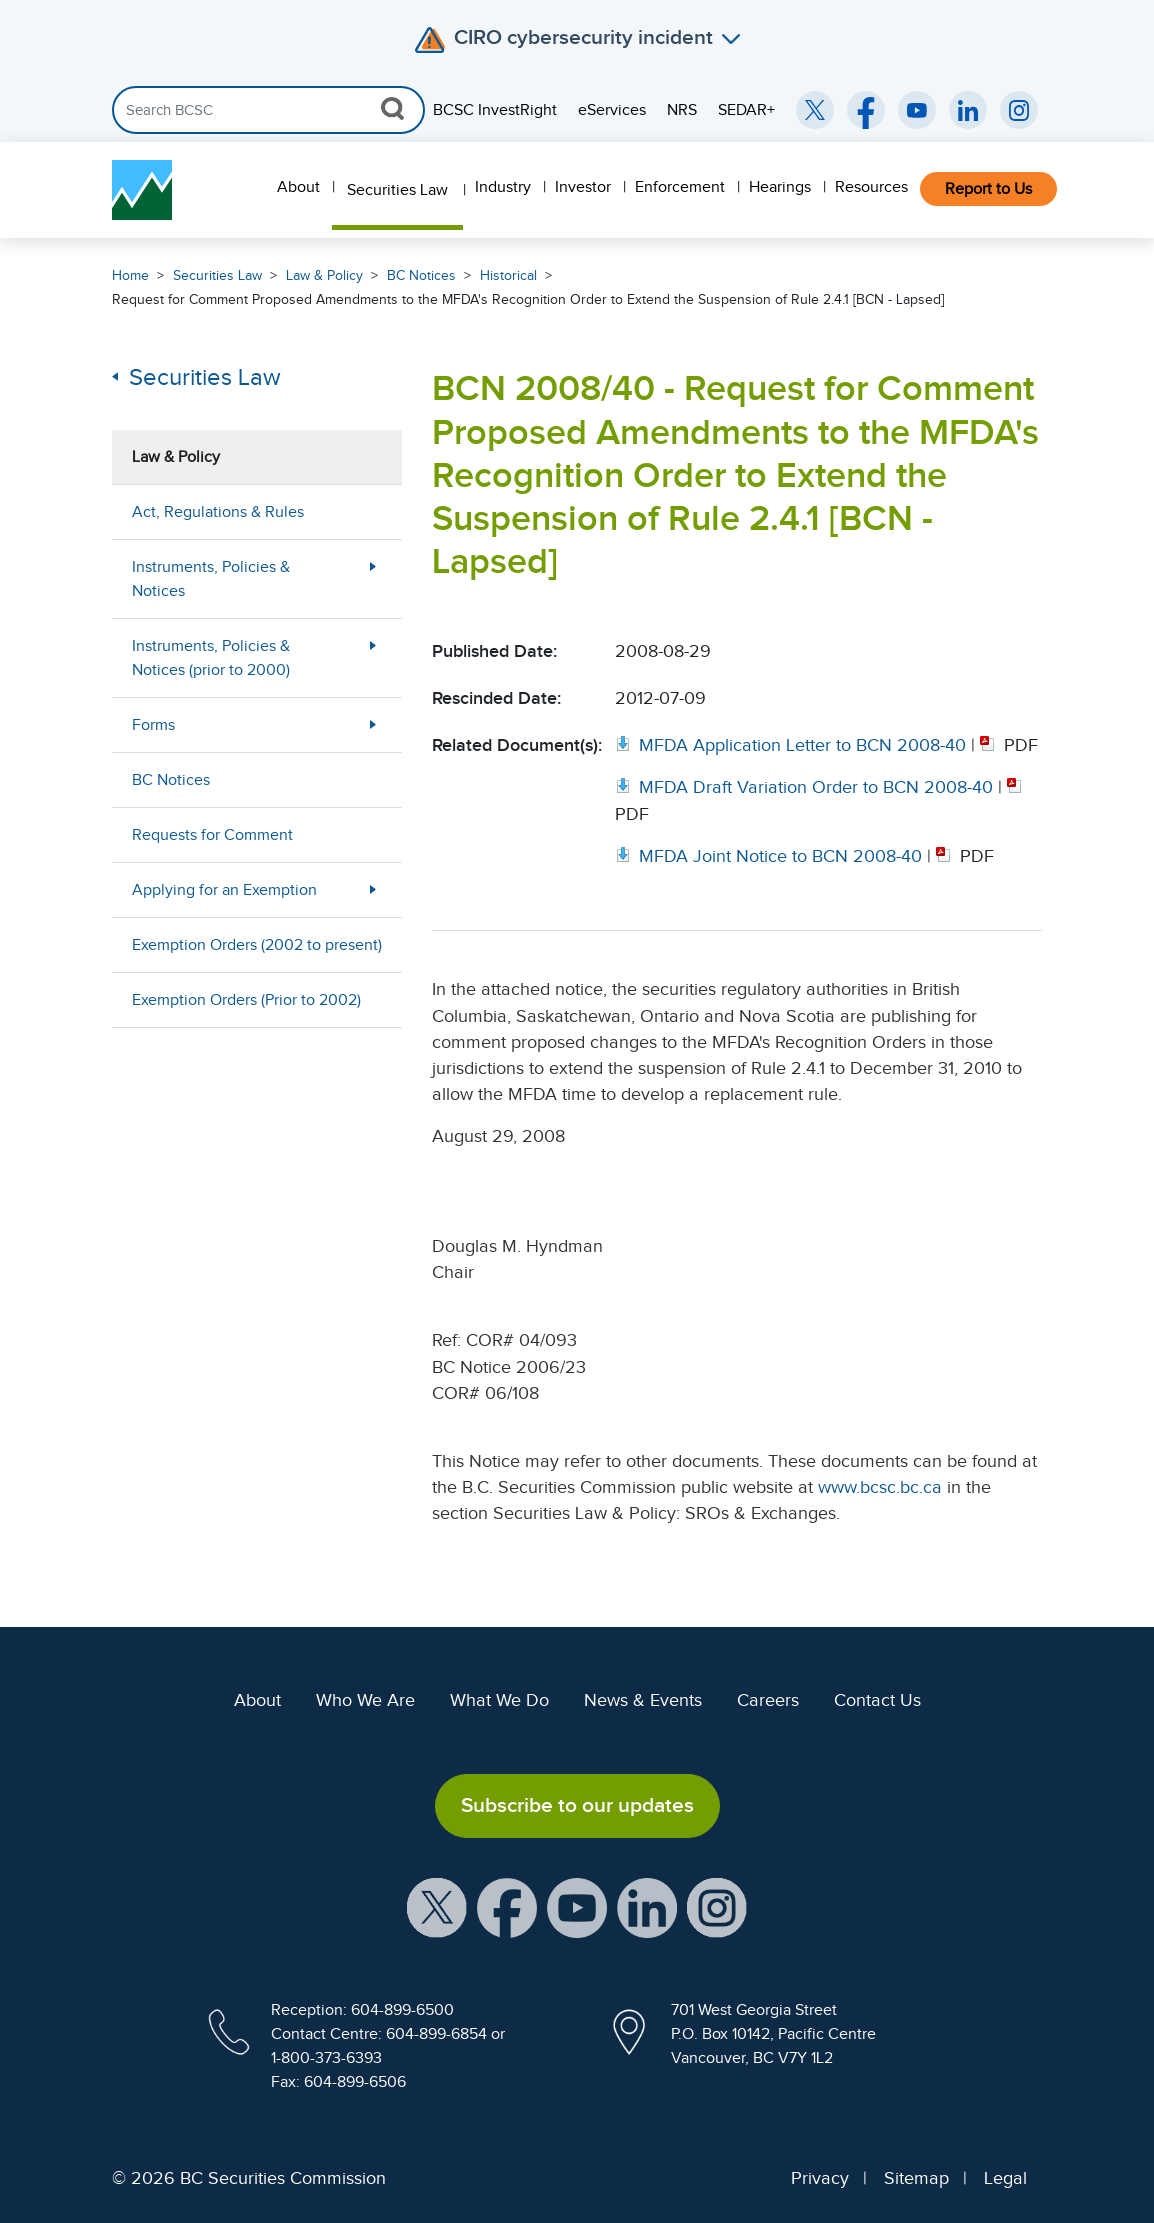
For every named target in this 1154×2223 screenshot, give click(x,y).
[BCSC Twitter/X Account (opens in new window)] (815, 110)
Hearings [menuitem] (780, 187)
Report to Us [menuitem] (988, 189)
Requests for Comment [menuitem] (212, 835)
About (257, 1700)
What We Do (499, 1700)
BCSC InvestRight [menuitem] (495, 110)
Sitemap (916, 2178)
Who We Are (365, 1700)
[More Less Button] (373, 578)
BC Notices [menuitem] (171, 780)
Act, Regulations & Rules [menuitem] (218, 512)
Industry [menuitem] (503, 187)
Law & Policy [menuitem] (176, 457)
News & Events (643, 1700)
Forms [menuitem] (153, 725)
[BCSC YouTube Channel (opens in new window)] (917, 110)
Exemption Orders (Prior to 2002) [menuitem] (246, 1000)
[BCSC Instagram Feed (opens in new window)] (1019, 110)
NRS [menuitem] (682, 110)
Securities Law (217, 275)
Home (130, 275)
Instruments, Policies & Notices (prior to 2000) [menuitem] (211, 658)
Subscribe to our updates (577, 1805)
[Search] (268, 110)
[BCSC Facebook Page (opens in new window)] (866, 110)
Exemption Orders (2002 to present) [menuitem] (257, 945)
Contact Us (877, 1700)
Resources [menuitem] (871, 187)
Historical (508, 275)
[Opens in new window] (793, 745)
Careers (768, 1700)
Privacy (820, 2178)
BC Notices (421, 275)
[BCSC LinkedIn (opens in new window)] (968, 110)
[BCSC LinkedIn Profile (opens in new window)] (647, 1906)
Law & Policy (324, 275)
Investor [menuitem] (583, 187)
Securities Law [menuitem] (397, 190)
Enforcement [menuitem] (680, 187)
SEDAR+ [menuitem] (746, 110)
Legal (1005, 2178)
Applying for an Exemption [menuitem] (224, 890)
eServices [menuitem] (612, 110)
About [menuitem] (298, 187)
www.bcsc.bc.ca (880, 1487)
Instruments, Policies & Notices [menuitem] (211, 579)
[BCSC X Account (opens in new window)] (437, 1906)
